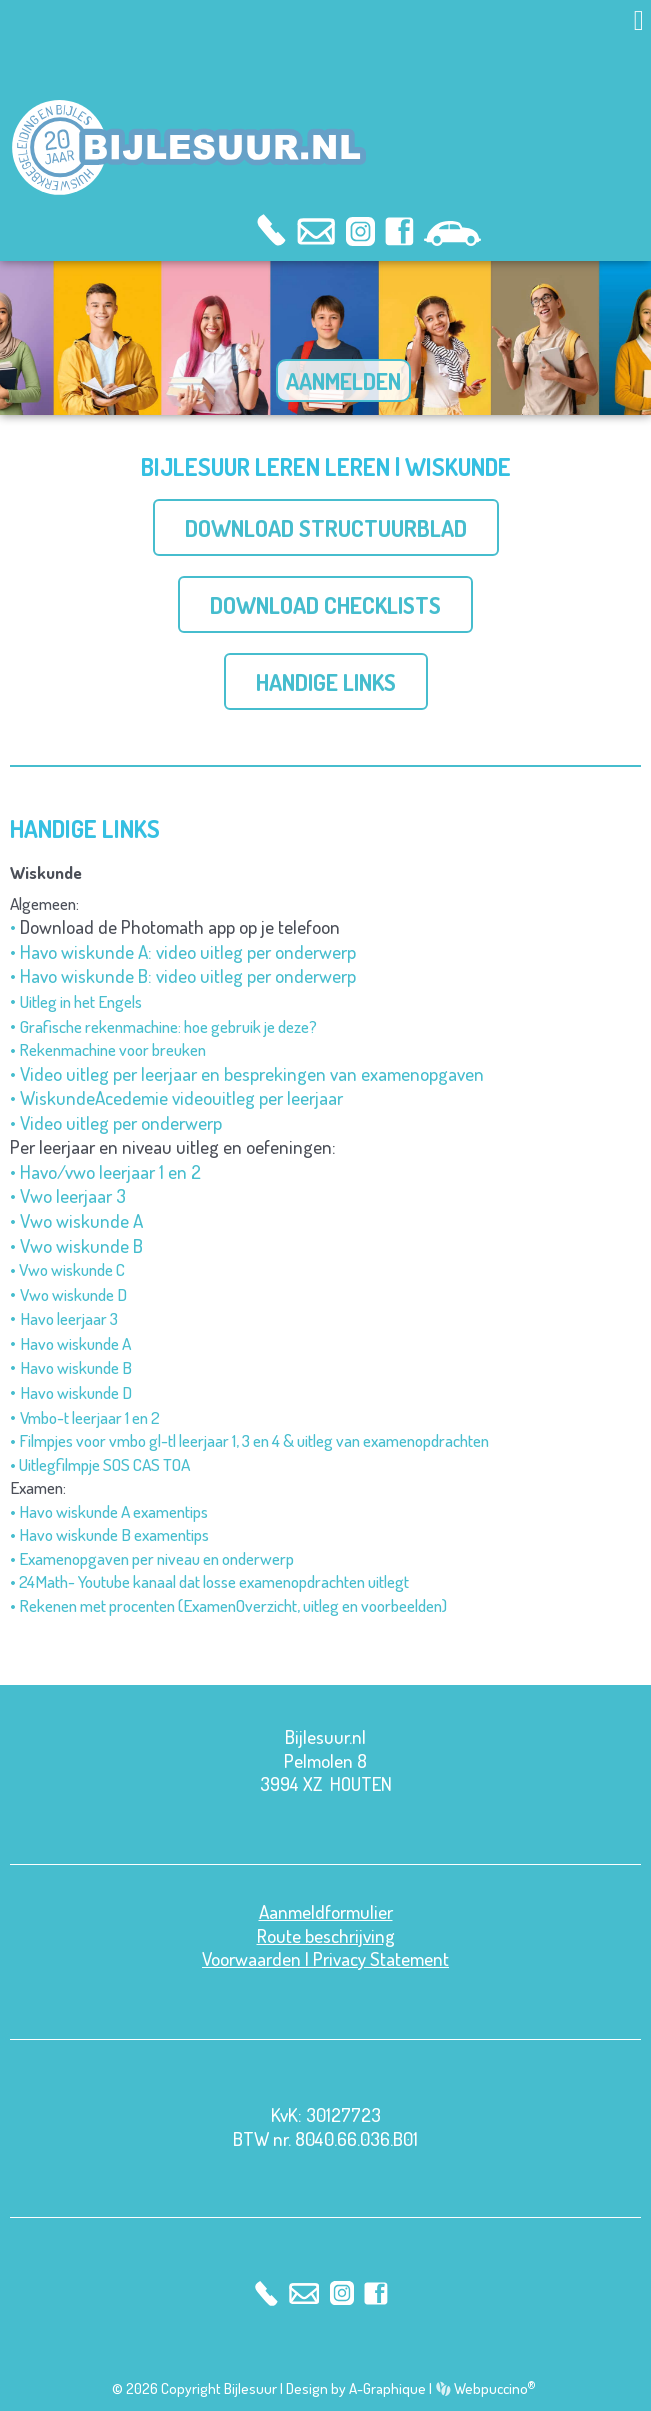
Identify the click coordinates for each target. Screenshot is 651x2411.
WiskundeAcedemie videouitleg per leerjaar (181, 1097)
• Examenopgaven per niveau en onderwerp (152, 1558)
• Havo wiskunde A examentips (109, 1511)
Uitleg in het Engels (81, 1001)
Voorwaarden (251, 1958)
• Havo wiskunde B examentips (109, 1534)
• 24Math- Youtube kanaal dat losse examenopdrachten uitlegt (209, 1581)
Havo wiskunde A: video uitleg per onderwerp (188, 951)
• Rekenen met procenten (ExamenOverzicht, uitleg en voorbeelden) (228, 1605)
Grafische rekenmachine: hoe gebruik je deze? (168, 1026)
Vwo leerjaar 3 (73, 1195)
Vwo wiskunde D (73, 1294)
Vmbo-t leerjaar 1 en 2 (90, 1417)
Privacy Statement (381, 1958)
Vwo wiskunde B (81, 1245)
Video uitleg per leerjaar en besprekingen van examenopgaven (252, 1073)
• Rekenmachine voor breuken (108, 1049)
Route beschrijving (326, 1935)
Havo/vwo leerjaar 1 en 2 (110, 1171)
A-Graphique (387, 2388)
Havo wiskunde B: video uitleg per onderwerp (188, 975)
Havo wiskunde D (76, 1392)
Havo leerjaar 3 (69, 1318)
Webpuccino (493, 2388)
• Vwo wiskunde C (67, 1269)
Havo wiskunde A (75, 1343)
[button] (639, 21)
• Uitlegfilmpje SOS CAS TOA (100, 1464)
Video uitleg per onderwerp (121, 1122)
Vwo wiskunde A (81, 1220)
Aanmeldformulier (326, 1911)
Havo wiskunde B (76, 1367)
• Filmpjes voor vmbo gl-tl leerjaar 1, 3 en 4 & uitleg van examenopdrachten (249, 1440)
